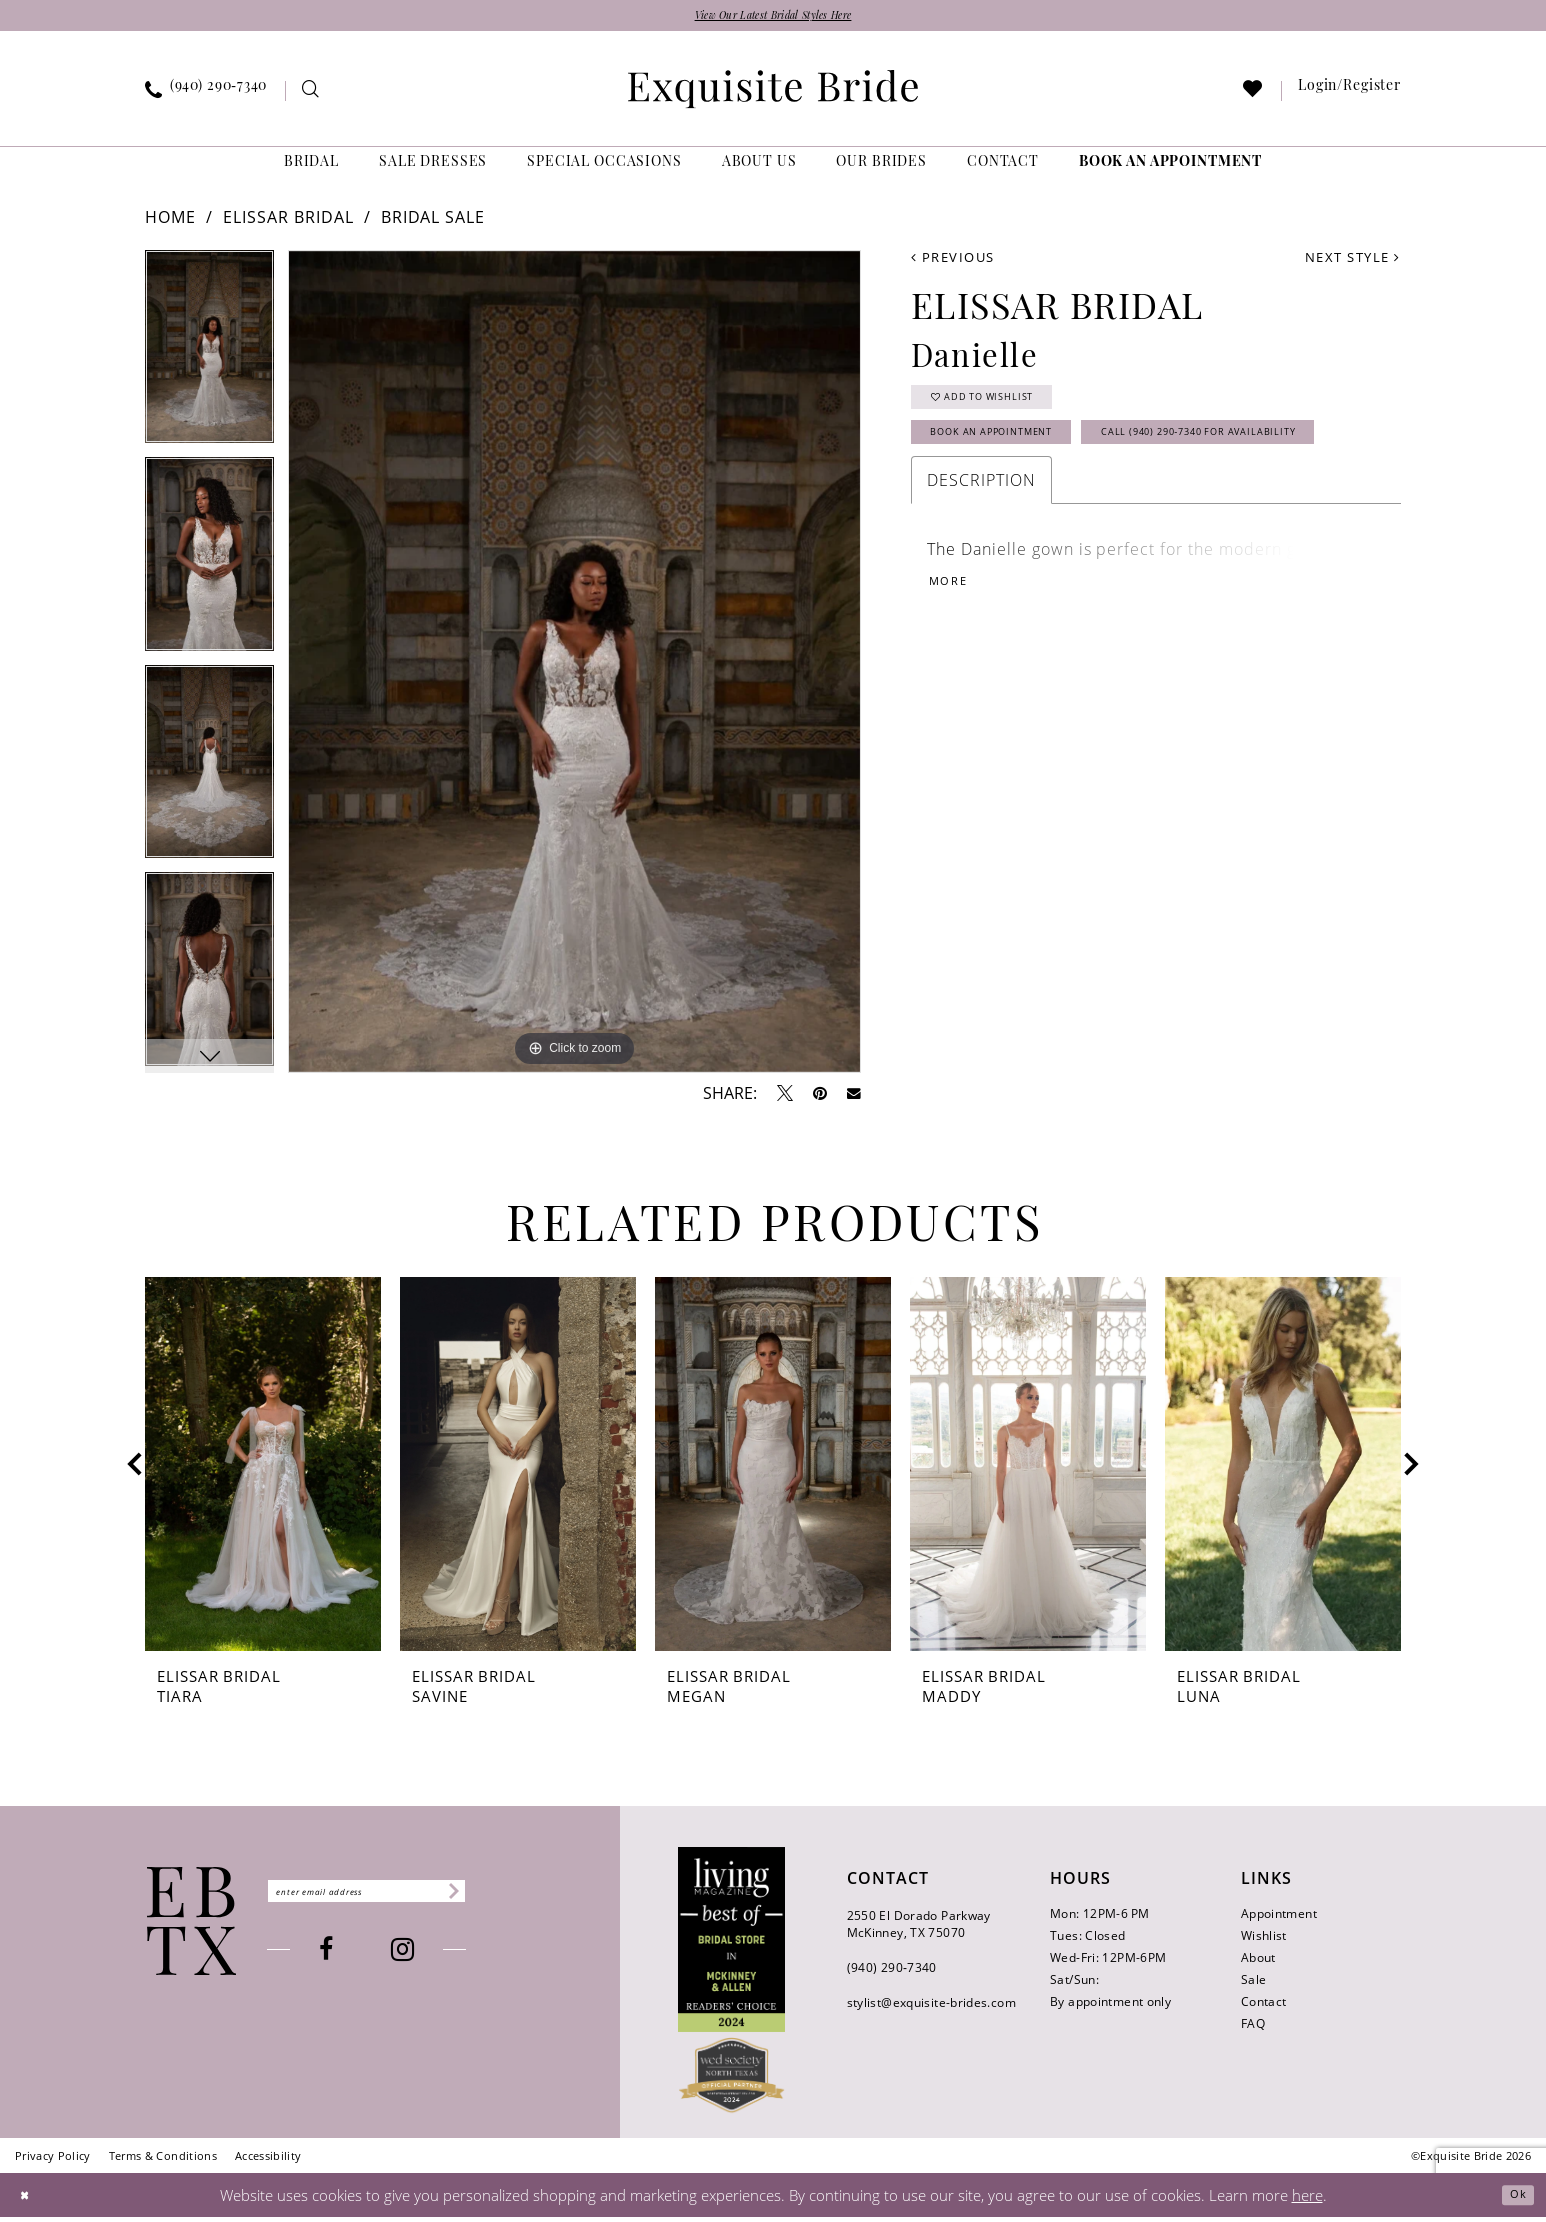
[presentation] (263, 1470)
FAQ (1253, 2029)
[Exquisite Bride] (191, 1927)
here (1307, 2200)
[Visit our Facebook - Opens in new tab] (367, 1959)
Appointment (1279, 1919)
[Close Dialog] (30, 2199)
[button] (1350, 97)
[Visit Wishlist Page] (1253, 97)
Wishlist (1264, 1941)
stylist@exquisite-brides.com (931, 2008)
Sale (1253, 1985)
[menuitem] (206, 97)
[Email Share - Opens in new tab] (854, 1099)
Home (170, 223)
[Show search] (311, 97)
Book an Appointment (1024, 459)
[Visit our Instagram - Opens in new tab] (443, 1959)
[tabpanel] (209, 360)
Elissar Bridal (288, 223)
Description (981, 560)
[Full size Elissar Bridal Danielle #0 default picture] (574, 667)
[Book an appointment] (1170, 169)
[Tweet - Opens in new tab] (785, 1099)
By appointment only (1110, 2007)
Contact (1264, 2007)
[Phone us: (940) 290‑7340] (206, 97)
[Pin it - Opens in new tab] (820, 1099)
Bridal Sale (433, 223)
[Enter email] (407, 1896)
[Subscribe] (528, 1896)
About (1258, 1963)
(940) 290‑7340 (892, 1973)
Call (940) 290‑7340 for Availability (1073, 508)
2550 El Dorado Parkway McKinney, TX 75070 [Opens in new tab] (919, 1930)
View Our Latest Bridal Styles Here (773, 18)
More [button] (955, 667)
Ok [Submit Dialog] (1512, 2200)
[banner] (773, 94)
